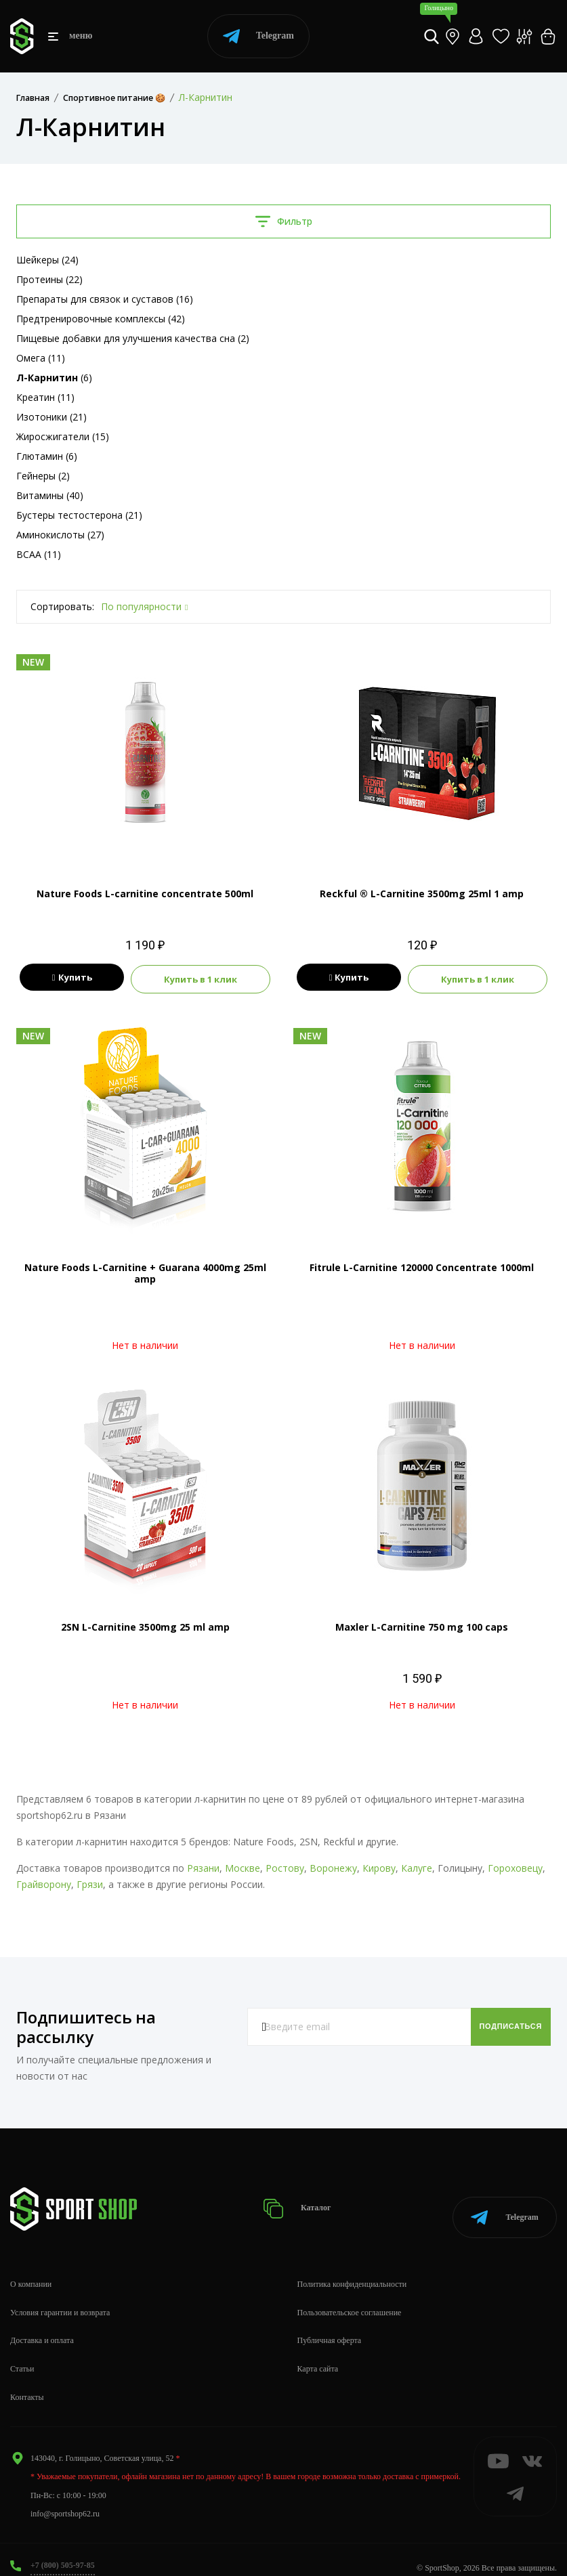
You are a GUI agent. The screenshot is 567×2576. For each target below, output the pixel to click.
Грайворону (43, 1882)
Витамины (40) (49, 495)
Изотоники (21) (51, 416)
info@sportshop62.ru (65, 2497)
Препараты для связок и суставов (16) (104, 299)
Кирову (379, 1866)
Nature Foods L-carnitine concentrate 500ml (145, 893)
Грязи (90, 1882)
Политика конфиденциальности (352, 2268)
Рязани (203, 1866)
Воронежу (333, 1866)
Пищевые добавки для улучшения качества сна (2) (132, 338)
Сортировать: (62, 606)
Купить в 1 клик (200, 978)
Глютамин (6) (46, 456)
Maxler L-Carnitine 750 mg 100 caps (421, 1624)
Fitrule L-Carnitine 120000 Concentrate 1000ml (422, 1265)
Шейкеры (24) (47, 259)
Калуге (416, 1866)
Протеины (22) (49, 279)
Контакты (27, 2381)
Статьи (22, 2352)
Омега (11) (40, 357)
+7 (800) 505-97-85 (62, 2549)
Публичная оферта (329, 2324)
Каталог (302, 2199)
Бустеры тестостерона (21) (79, 515)
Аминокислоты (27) (60, 534)
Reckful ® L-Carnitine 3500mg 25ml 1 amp (422, 893)
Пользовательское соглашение (349, 2296)
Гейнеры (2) (43, 475)
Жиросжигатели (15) (62, 436)
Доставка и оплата (42, 2324)
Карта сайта (318, 2352)
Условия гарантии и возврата (60, 2296)
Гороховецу (515, 1866)
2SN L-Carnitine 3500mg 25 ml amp (145, 1624)
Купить (72, 978)
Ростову (285, 1866)
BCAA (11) (38, 554)
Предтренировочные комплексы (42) (100, 318)
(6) (54, 377)
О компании (30, 2268)
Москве (242, 1866)
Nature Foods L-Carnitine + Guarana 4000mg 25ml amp (145, 1271)
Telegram (258, 36)
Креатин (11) (45, 397)
